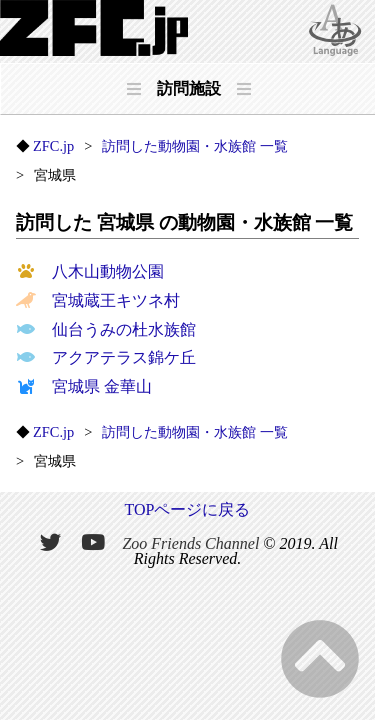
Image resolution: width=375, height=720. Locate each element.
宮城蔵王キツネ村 (98, 300)
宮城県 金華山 (84, 386)
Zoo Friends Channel (190, 542)
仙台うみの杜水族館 (106, 329)
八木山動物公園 (90, 271)
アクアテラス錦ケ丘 (106, 357)
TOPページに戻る (188, 509)
